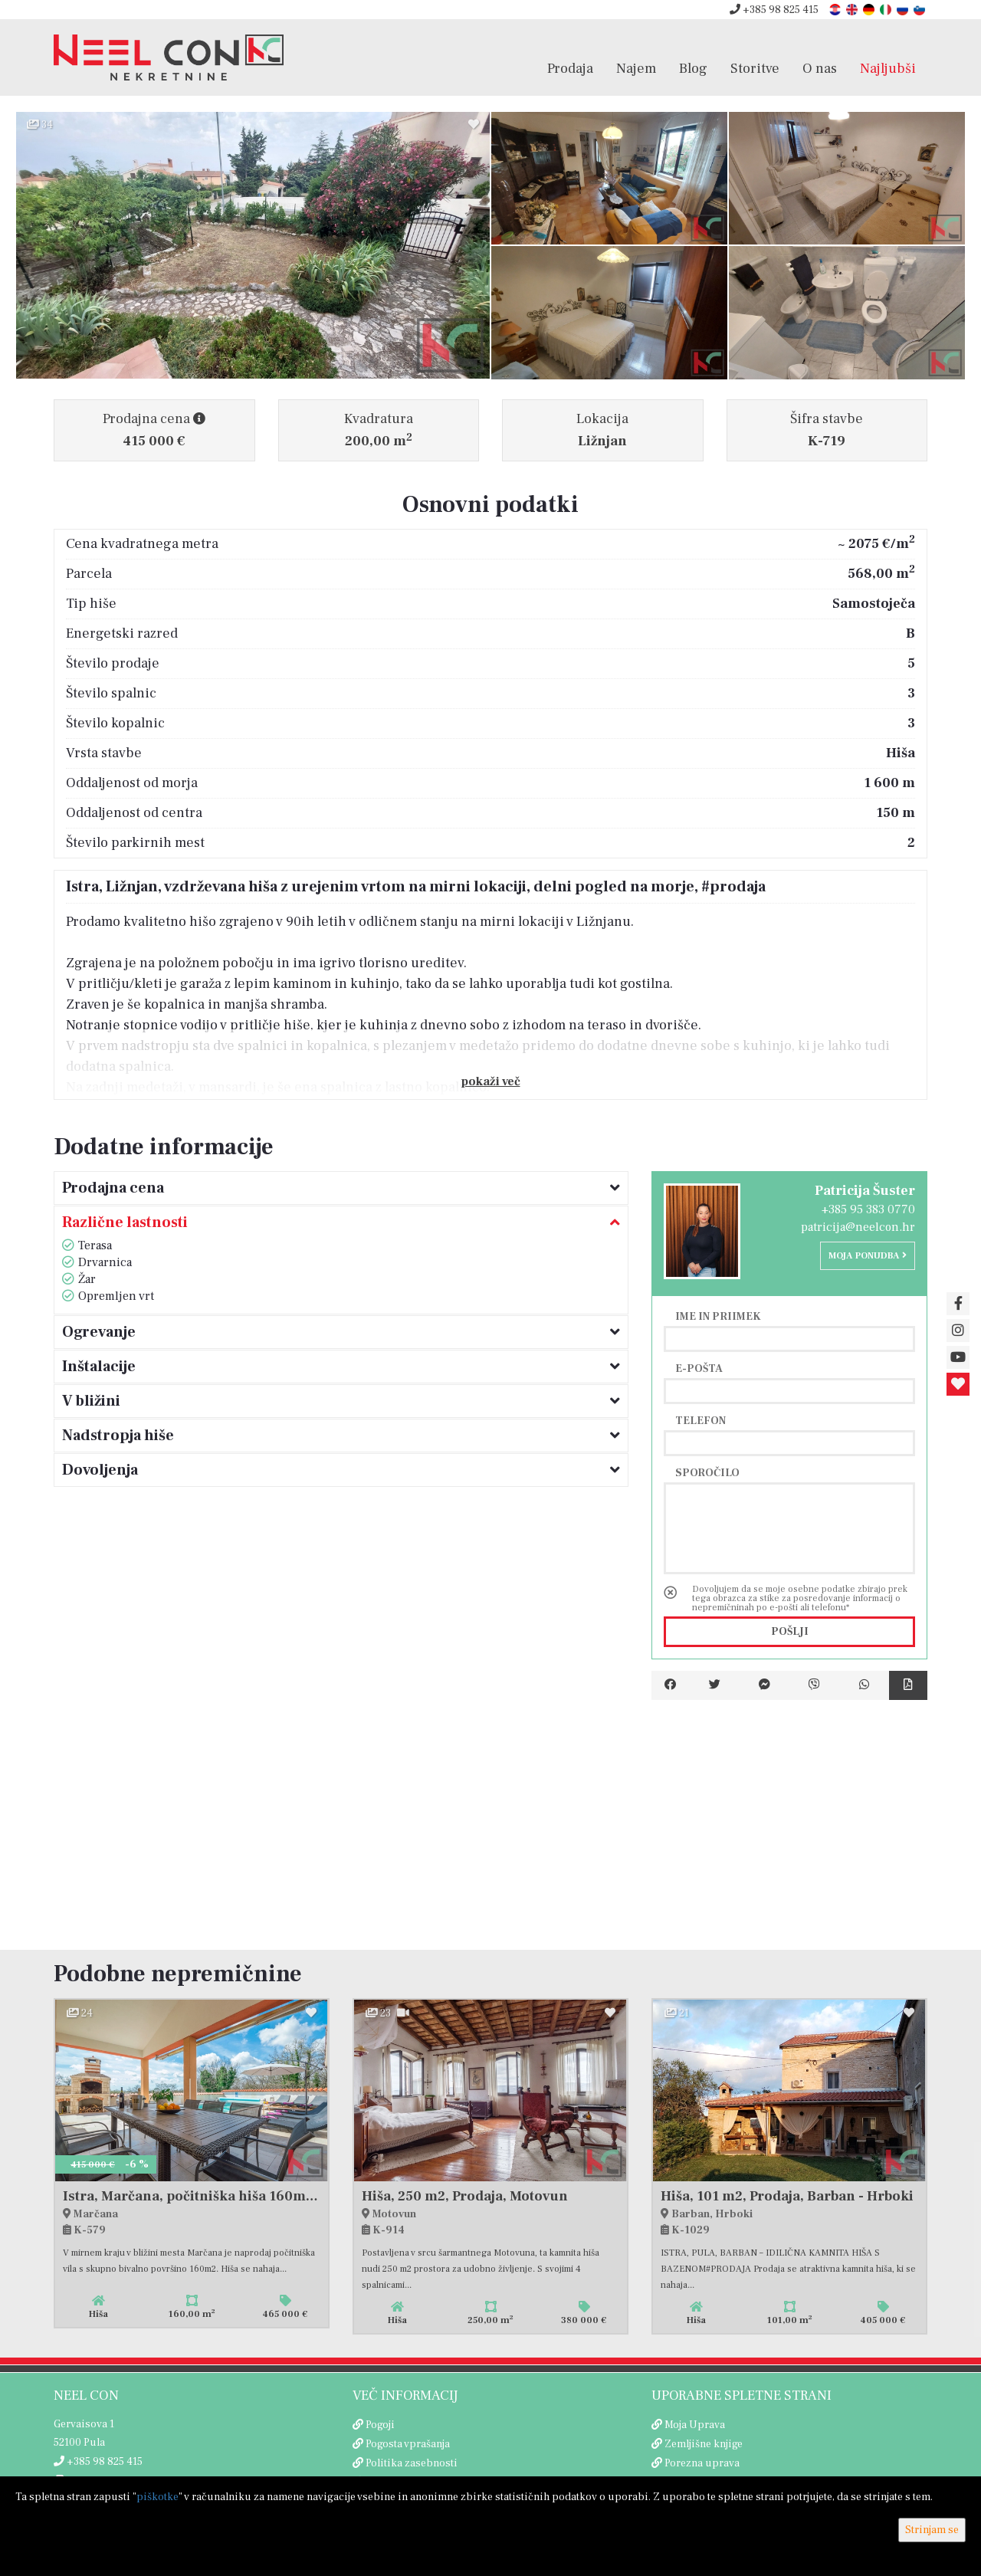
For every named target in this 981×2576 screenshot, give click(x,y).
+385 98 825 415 (774, 10)
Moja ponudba (867, 1256)
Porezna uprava (702, 2463)
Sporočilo (707, 1472)
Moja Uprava (694, 2425)
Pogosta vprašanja (408, 2444)
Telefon (700, 1420)
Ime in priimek (718, 1316)
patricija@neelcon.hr (858, 1227)
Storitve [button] (754, 68)
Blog (693, 68)
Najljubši (888, 68)
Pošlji (790, 1632)
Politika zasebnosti (412, 2463)
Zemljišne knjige (703, 2444)
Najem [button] (636, 68)
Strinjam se (932, 2530)
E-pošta (699, 1368)
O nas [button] (819, 68)
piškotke (157, 2497)
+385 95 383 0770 (868, 1209)
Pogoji (380, 2425)
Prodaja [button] (570, 68)
